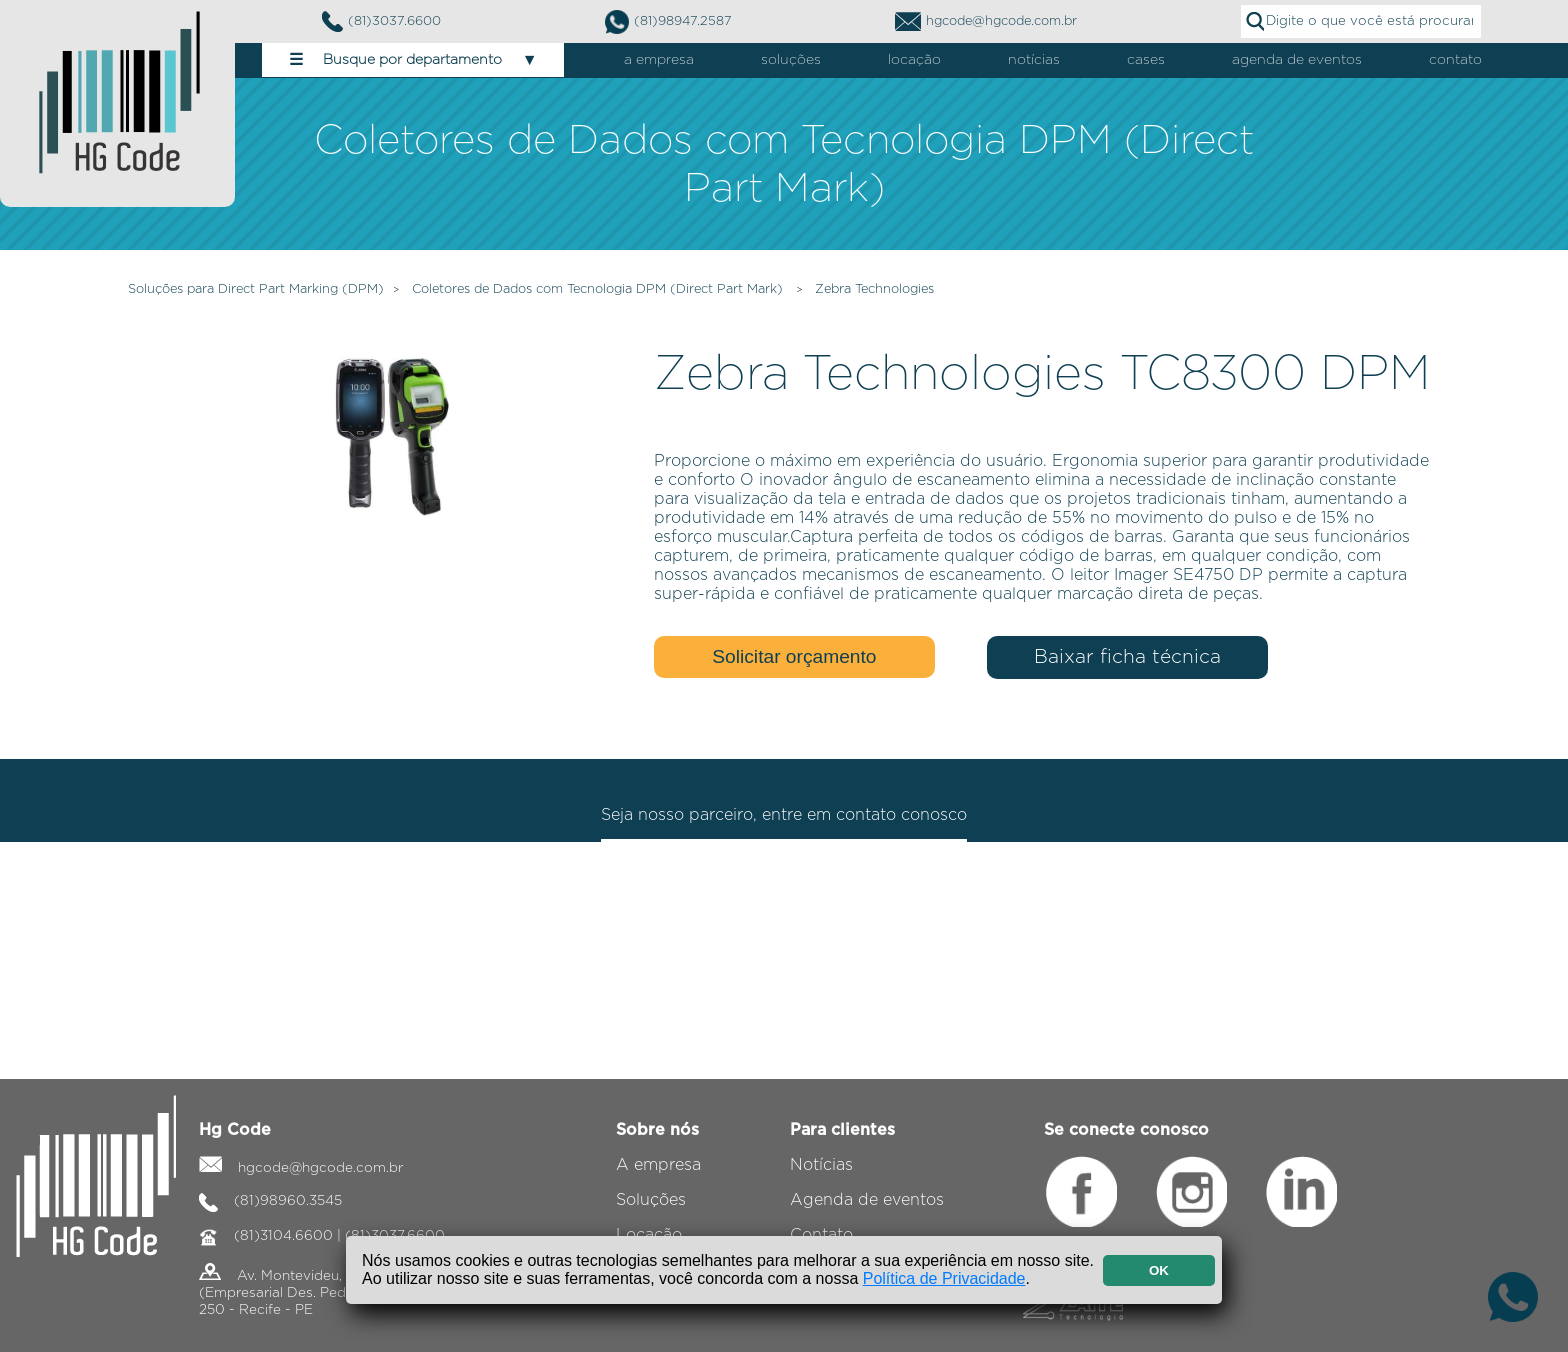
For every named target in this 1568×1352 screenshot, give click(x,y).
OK (1159, 1270)
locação (914, 60)
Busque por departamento (413, 60)
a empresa (659, 60)
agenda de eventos (1297, 60)
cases (1146, 60)
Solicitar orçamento (794, 656)
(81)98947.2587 (668, 22)
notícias (1034, 60)
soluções (791, 60)
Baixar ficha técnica (1127, 657)
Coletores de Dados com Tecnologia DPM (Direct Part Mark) (599, 289)
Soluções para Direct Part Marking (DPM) (256, 289)
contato (1455, 60)
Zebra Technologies (874, 289)
